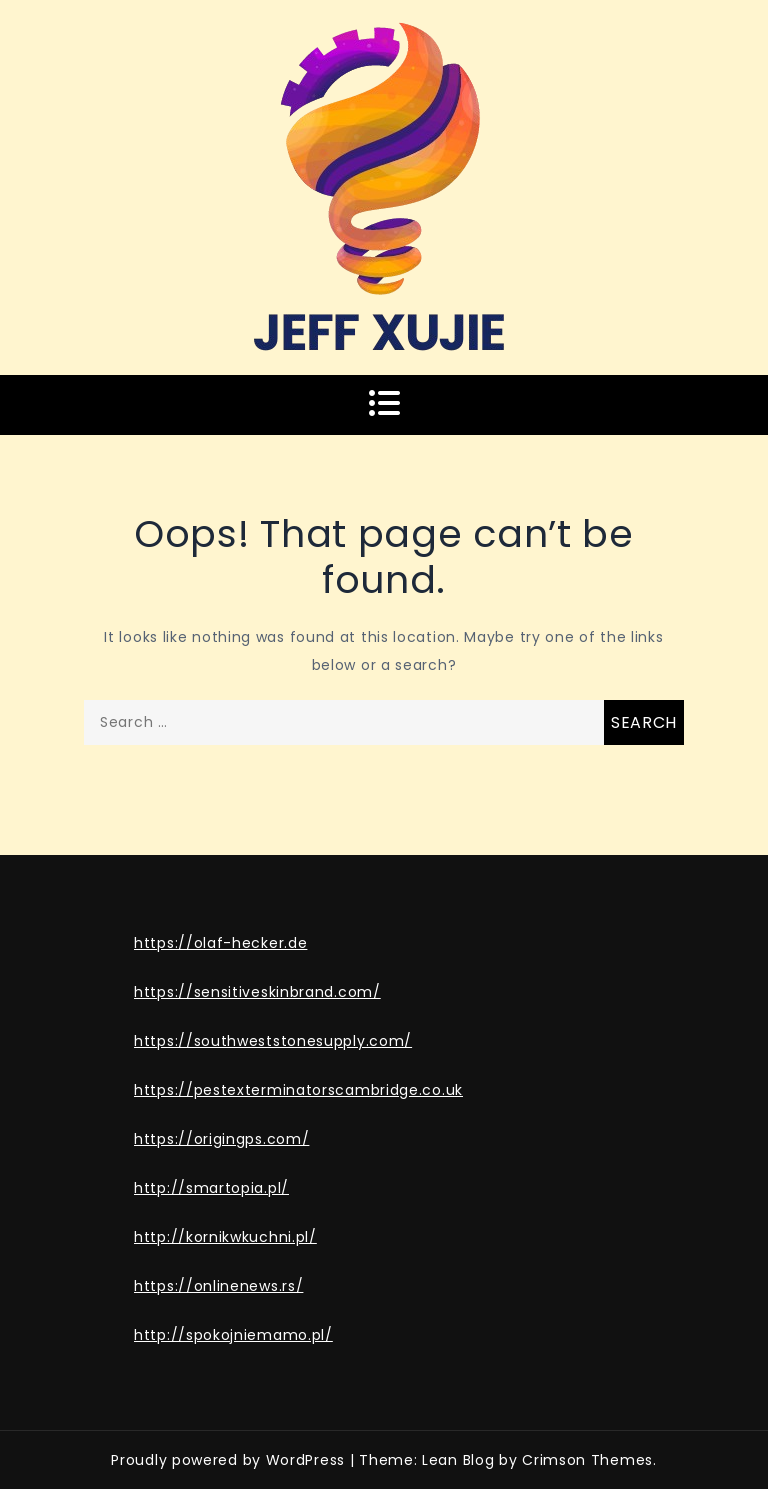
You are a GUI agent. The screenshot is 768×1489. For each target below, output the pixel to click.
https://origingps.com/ (221, 1139)
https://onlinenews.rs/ (218, 1286)
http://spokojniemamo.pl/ (233, 1335)
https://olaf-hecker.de (220, 943)
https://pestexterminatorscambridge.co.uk (298, 1090)
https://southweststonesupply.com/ (273, 1041)
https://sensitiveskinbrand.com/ (257, 992)
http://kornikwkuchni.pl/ (225, 1237)
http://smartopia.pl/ (211, 1188)
